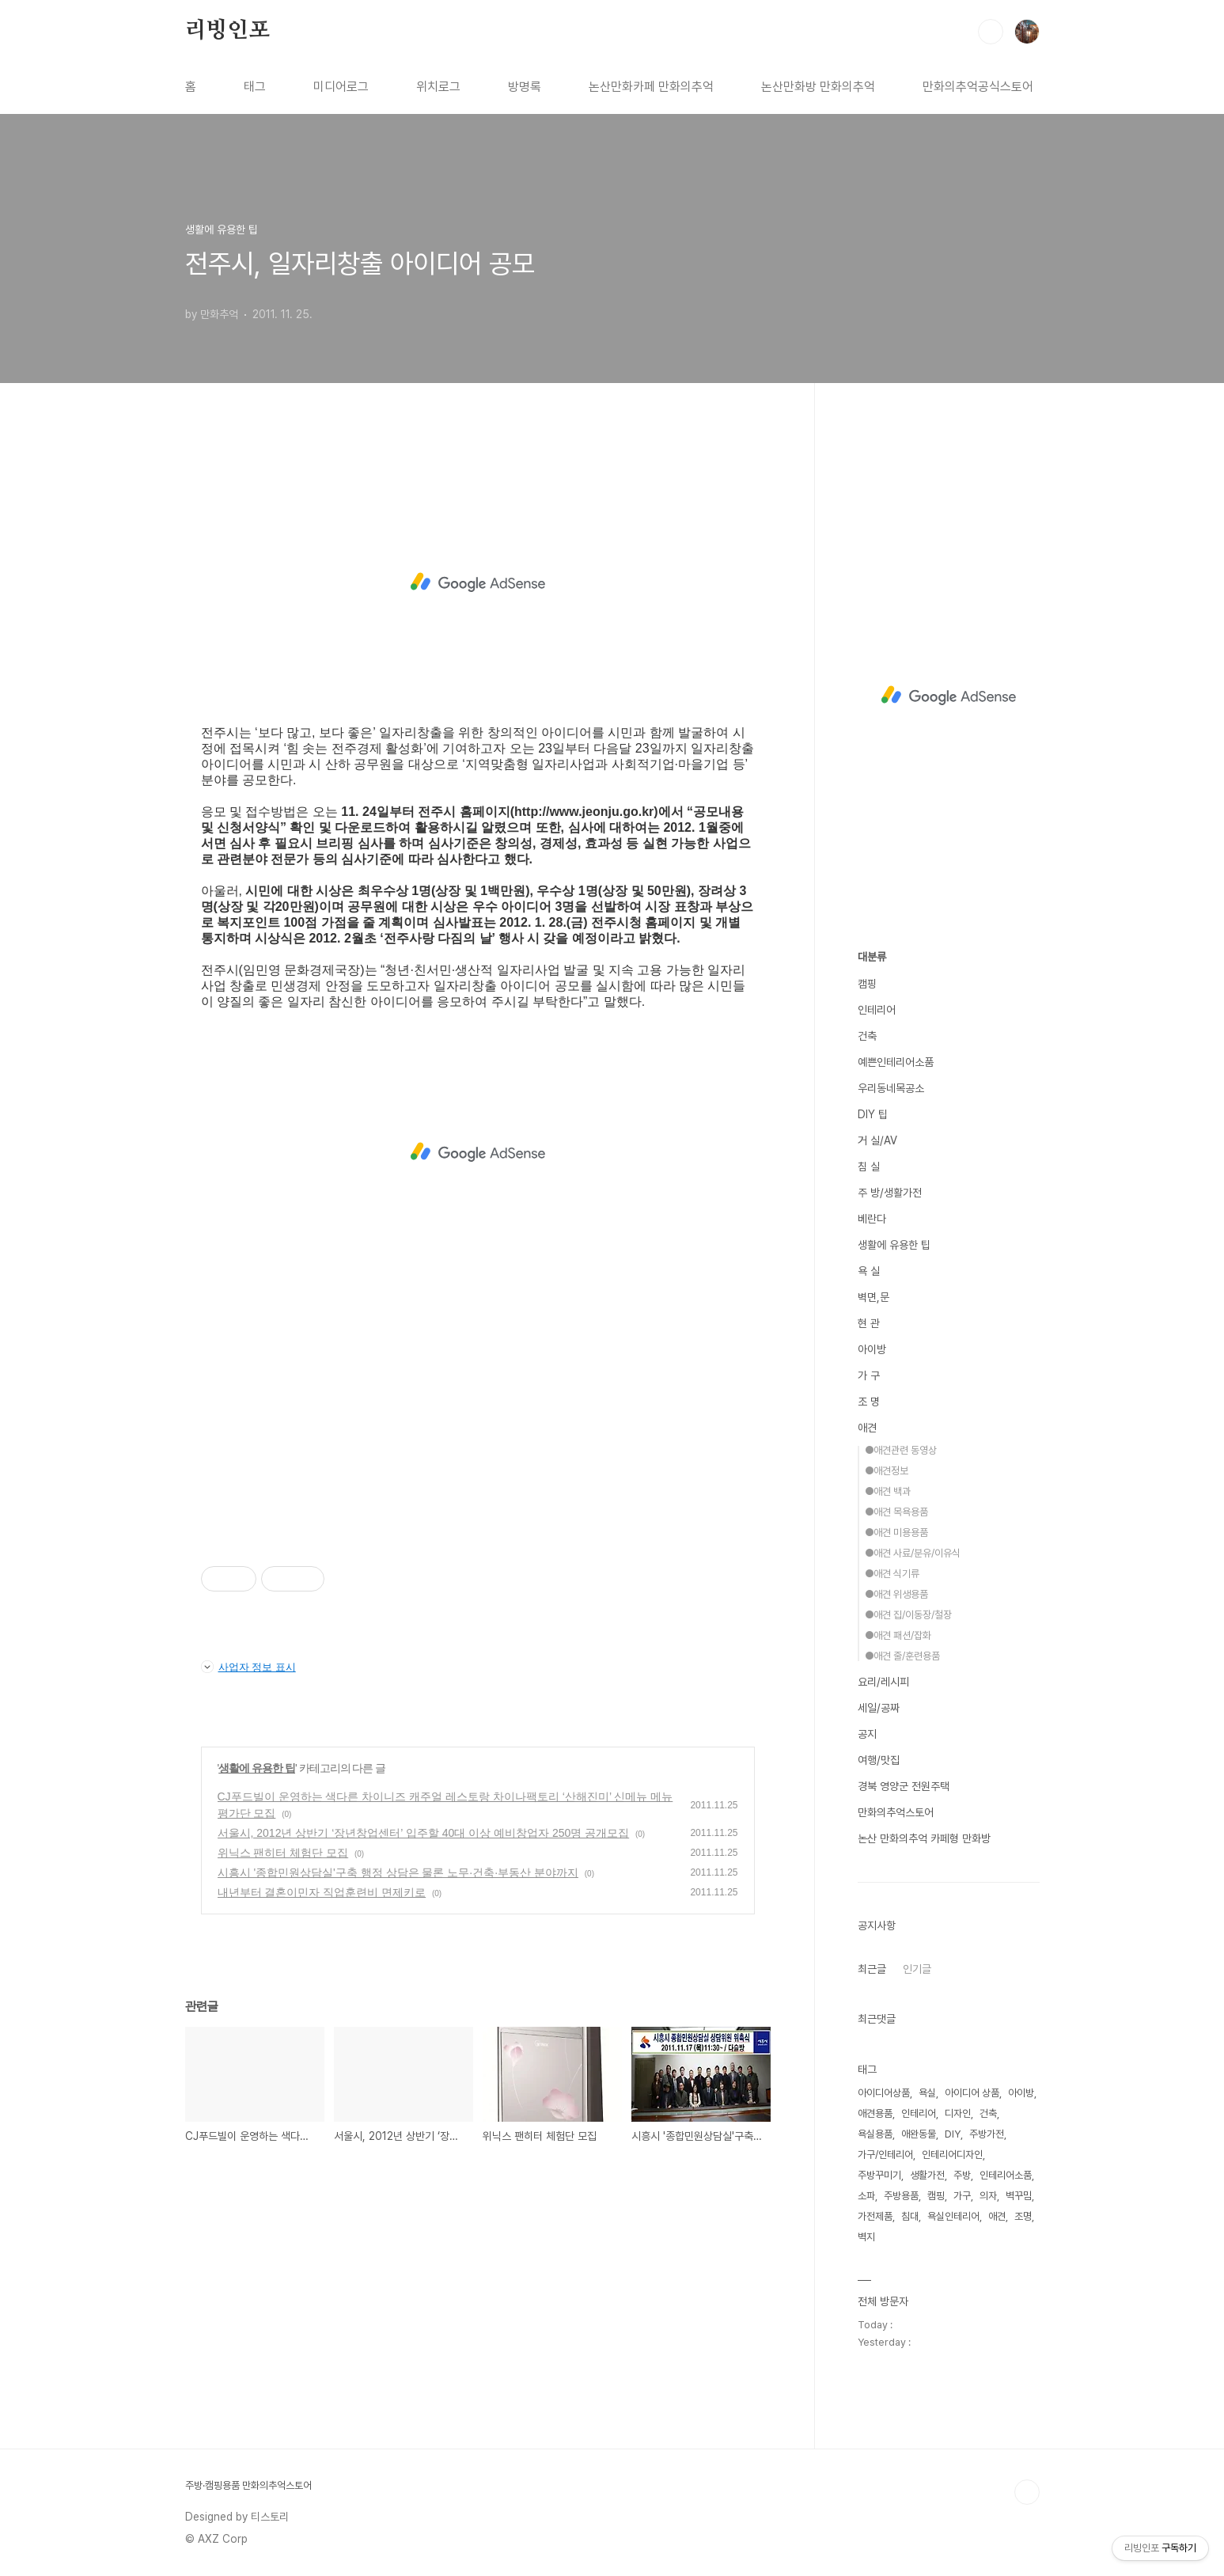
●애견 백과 (888, 1491)
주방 (962, 2175)
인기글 (917, 1969)
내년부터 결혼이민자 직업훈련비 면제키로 (322, 1892)
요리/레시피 (883, 1681)
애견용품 (875, 2113)
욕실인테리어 (953, 2216)
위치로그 (438, 86)
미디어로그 (341, 86)
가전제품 (875, 2216)
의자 (988, 2196)
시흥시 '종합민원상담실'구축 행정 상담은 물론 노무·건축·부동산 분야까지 (398, 1872)
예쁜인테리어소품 (896, 1062)
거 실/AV (877, 1140)
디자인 (958, 2113)
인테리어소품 (1006, 2175)
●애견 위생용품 (896, 1594)
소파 (866, 2196)
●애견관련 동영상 (901, 1450)
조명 (1023, 2216)
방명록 (524, 86)
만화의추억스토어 (896, 1812)
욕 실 (869, 1271)
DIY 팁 (873, 1114)
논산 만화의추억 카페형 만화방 (924, 1838)
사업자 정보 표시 (248, 1666)
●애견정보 (886, 1471)
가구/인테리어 (885, 2155)
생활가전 (927, 2175)
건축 (867, 1036)
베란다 (872, 1218)
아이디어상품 (884, 2093)
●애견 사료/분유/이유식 (913, 1553)
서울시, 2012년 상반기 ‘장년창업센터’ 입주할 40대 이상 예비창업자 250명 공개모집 (424, 1833)
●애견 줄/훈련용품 (902, 1656)
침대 (910, 2216)
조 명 (869, 1401)
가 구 (869, 1375)
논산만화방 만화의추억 (818, 86)
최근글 (872, 1969)
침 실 (869, 1166)
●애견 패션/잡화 (898, 1635)
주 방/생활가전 (890, 1192)
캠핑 (867, 983)
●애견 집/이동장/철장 (908, 1615)
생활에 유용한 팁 (256, 1768)
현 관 (869, 1323)
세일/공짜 (879, 1708)
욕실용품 (875, 2134)
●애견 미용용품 (896, 1532)
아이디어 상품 (972, 2093)
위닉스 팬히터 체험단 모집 (283, 1852)
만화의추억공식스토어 (978, 86)
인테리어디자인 (952, 2155)
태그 (255, 86)
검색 (990, 32)
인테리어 (877, 1009)
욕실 (927, 2093)
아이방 (872, 1349)
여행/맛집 (879, 1760)
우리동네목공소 (891, 1088)
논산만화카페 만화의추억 (651, 86)
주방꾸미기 (879, 2175)
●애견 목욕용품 (896, 1512)
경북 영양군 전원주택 (903, 1786)
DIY (953, 2134)
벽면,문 (873, 1297)
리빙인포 (227, 31)
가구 (962, 2196)
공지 (867, 1734)
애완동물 (918, 2134)
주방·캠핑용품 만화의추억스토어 (248, 2485)
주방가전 (986, 2134)
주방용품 (901, 2196)
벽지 (866, 2237)
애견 (867, 1427)
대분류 (872, 956)
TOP (1027, 2492)
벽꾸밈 (1019, 2196)
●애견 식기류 (892, 1574)
